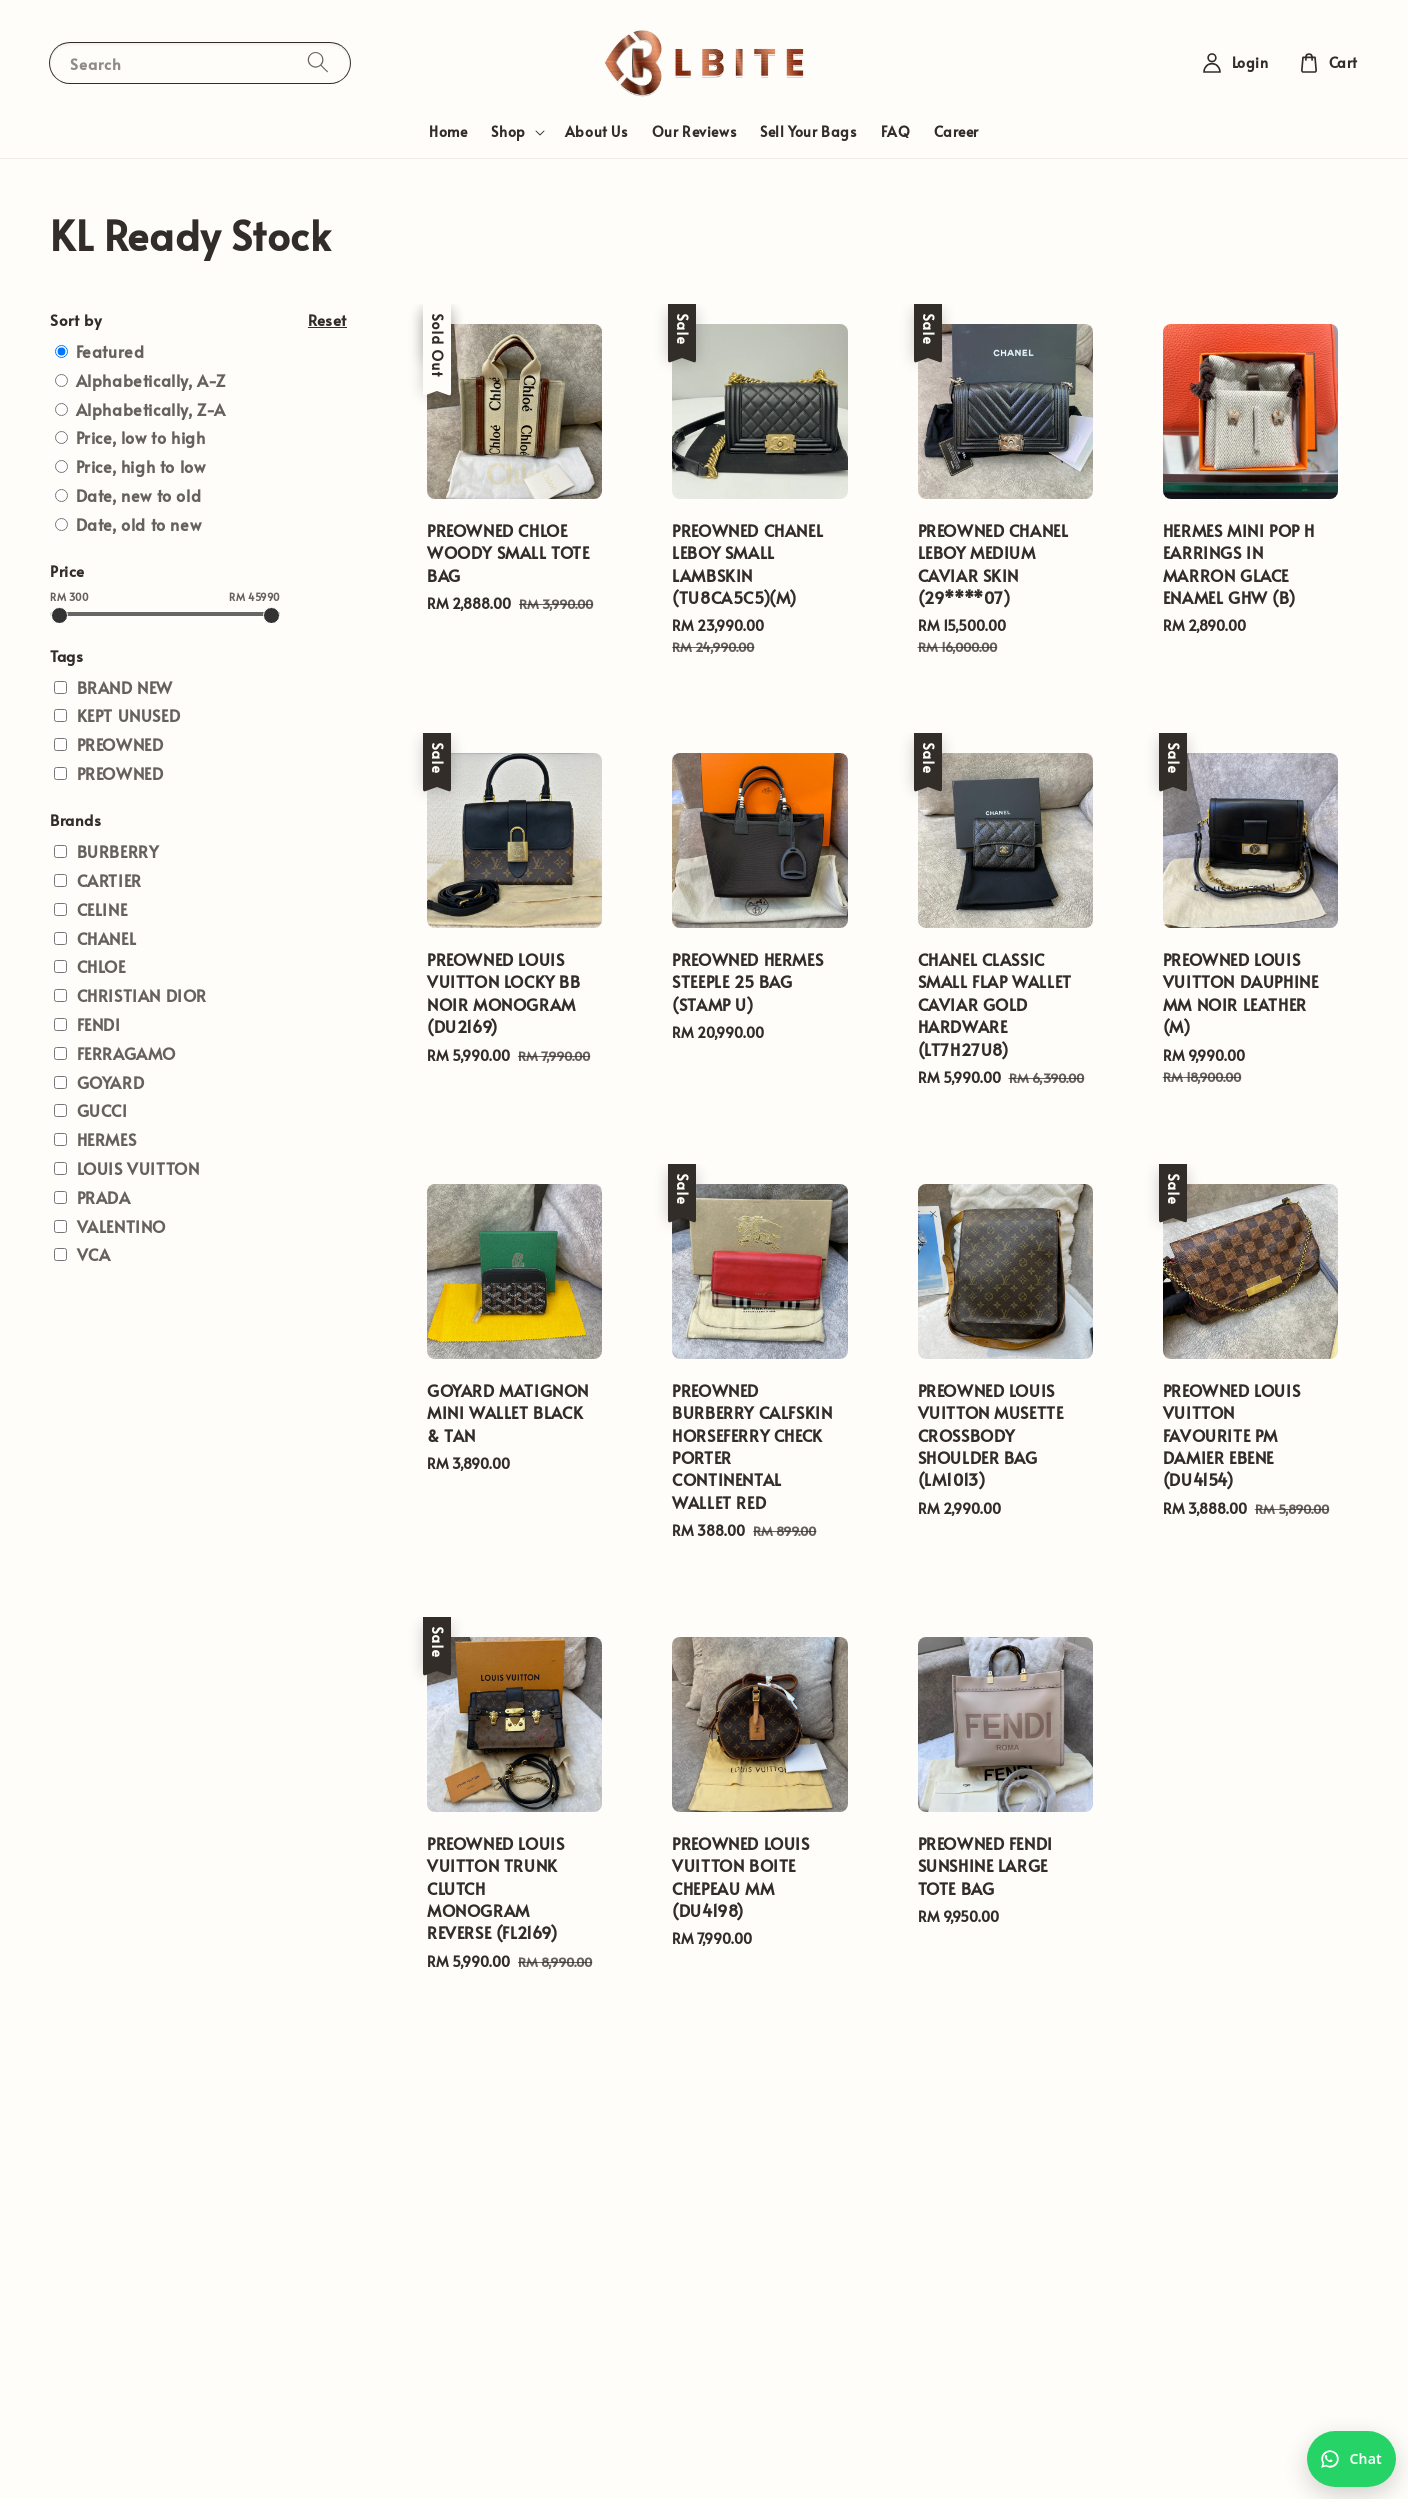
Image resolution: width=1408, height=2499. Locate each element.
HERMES (107, 1139)
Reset (327, 320)
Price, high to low (141, 466)
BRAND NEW (125, 687)
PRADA (104, 1197)
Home (448, 131)
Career (956, 131)
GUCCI (102, 1110)
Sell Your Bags (808, 131)
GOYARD (111, 1082)
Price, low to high (141, 437)
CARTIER (109, 880)
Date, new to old (139, 495)
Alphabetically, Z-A (151, 409)
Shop (508, 132)
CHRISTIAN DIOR (142, 995)
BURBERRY (118, 851)
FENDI (99, 1024)
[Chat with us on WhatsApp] (1351, 2459)
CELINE (102, 909)
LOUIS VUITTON (138, 1168)
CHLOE (101, 966)
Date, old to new (139, 524)
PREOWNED (120, 744)
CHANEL (107, 938)
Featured (110, 351)
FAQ (896, 131)
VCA (94, 1254)
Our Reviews (694, 131)
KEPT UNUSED (129, 715)
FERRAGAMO (126, 1053)
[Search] (318, 62)
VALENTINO (121, 1226)
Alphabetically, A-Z (151, 380)
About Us (596, 131)
